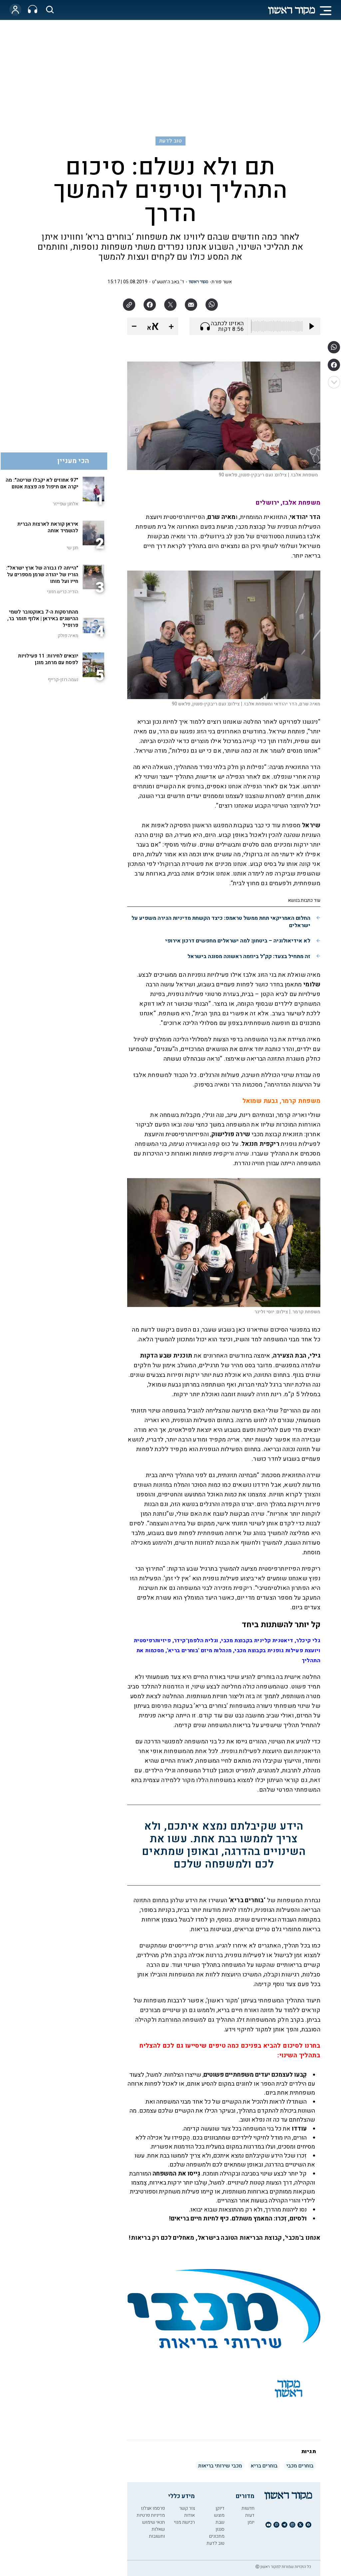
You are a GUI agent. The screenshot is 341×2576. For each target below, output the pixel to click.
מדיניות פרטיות (151, 2515)
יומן (250, 2522)
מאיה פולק (68, 635)
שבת (219, 2522)
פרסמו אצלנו (153, 2508)
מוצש (219, 2515)
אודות (189, 2515)
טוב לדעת (170, 141)
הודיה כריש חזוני (62, 591)
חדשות (247, 2508)
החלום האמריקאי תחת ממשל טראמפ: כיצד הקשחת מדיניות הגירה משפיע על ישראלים (221, 921)
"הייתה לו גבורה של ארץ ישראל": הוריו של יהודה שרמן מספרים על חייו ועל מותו (42, 574)
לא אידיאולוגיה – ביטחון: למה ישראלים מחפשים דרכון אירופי (237, 941)
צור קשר (187, 2508)
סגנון (219, 2529)
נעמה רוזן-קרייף (63, 679)
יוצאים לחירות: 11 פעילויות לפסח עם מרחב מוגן (48, 659)
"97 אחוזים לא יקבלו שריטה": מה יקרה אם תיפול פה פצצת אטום (42, 483)
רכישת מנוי (184, 2522)
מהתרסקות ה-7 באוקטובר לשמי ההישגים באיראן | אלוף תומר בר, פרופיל (42, 618)
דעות (249, 2515)
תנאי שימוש (153, 2522)
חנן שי (72, 547)
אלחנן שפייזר (65, 503)
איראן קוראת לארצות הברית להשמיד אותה (47, 527)
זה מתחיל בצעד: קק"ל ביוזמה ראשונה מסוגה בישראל (248, 956)
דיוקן (219, 2508)
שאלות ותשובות (157, 2533)
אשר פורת (221, 281)
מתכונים (216, 2536)
